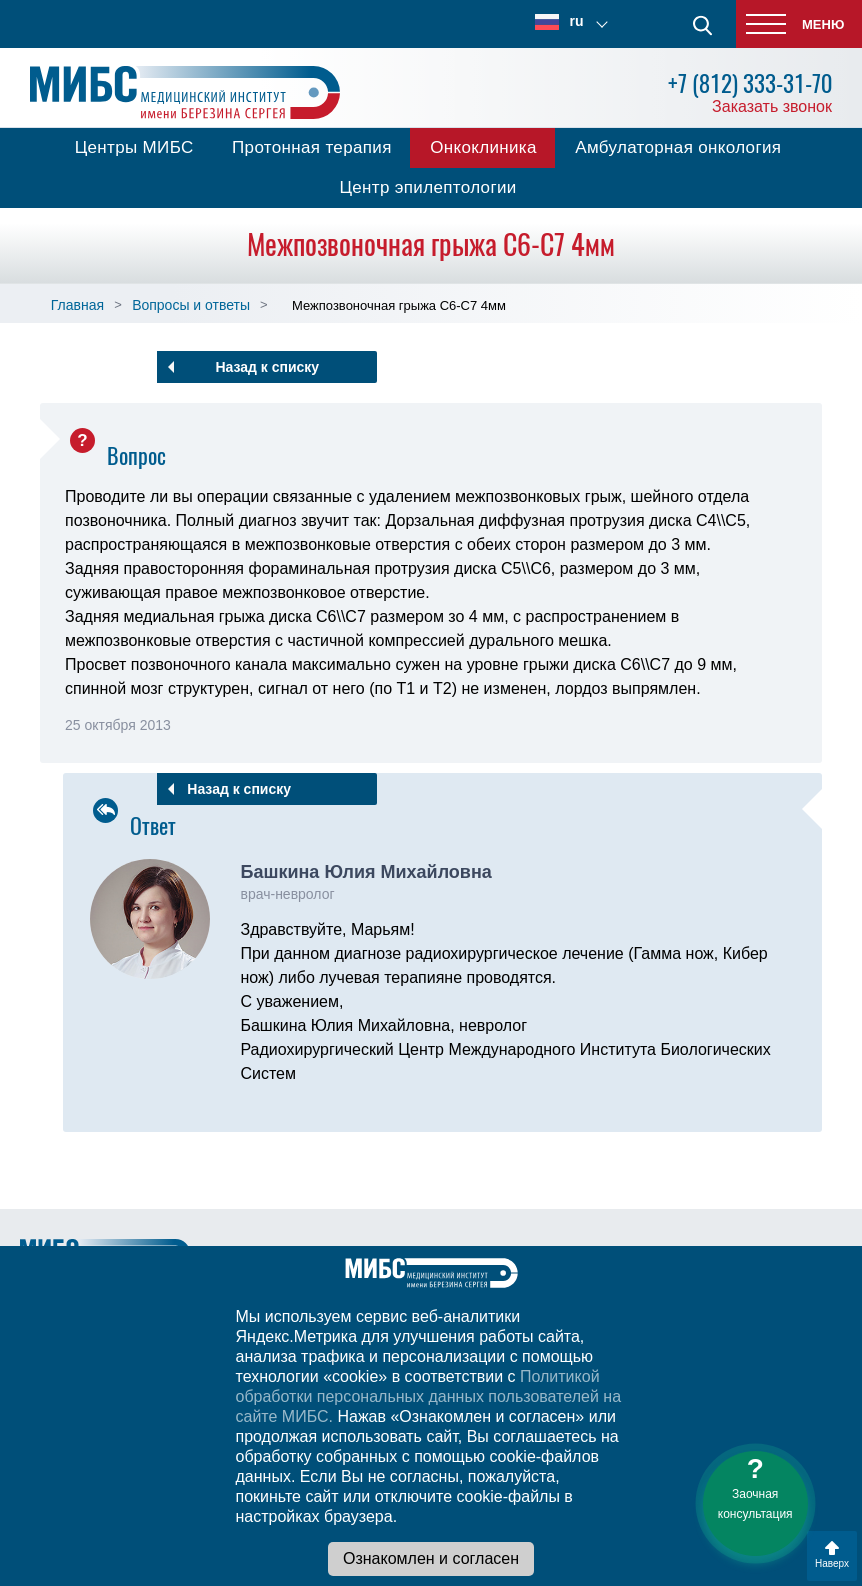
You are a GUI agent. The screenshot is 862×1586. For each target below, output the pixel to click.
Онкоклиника (483, 147)
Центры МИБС (134, 147)
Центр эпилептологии (427, 187)
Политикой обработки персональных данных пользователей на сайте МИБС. (429, 1396)
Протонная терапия (312, 147)
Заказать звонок (772, 106)
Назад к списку (267, 367)
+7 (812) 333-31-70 (750, 83)
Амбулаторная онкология (678, 147)
